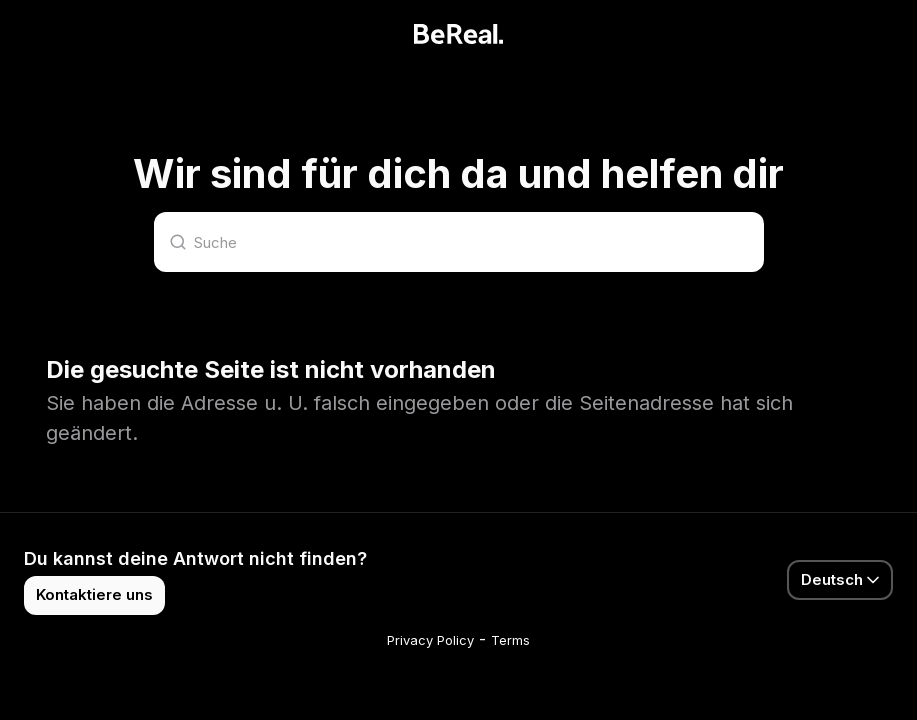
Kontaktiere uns (94, 594)
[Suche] (459, 242)
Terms (510, 640)
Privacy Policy (430, 640)
